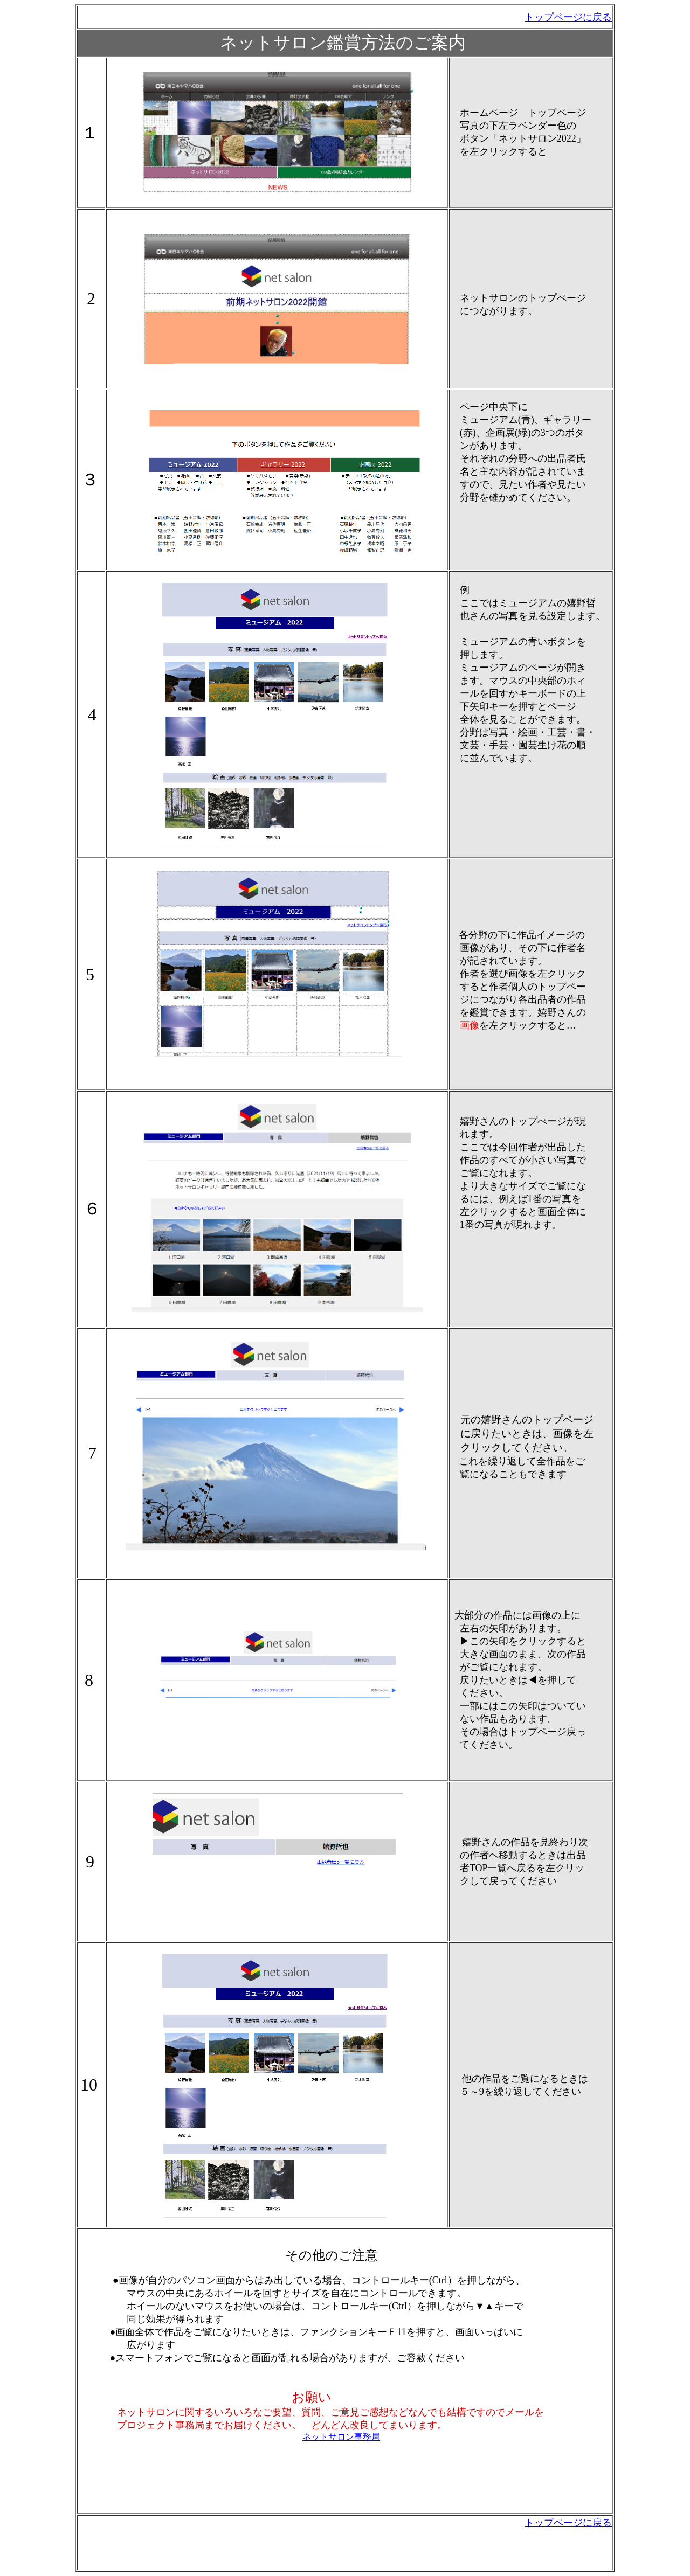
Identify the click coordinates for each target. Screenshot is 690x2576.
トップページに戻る (568, 2522)
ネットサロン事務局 (341, 2436)
